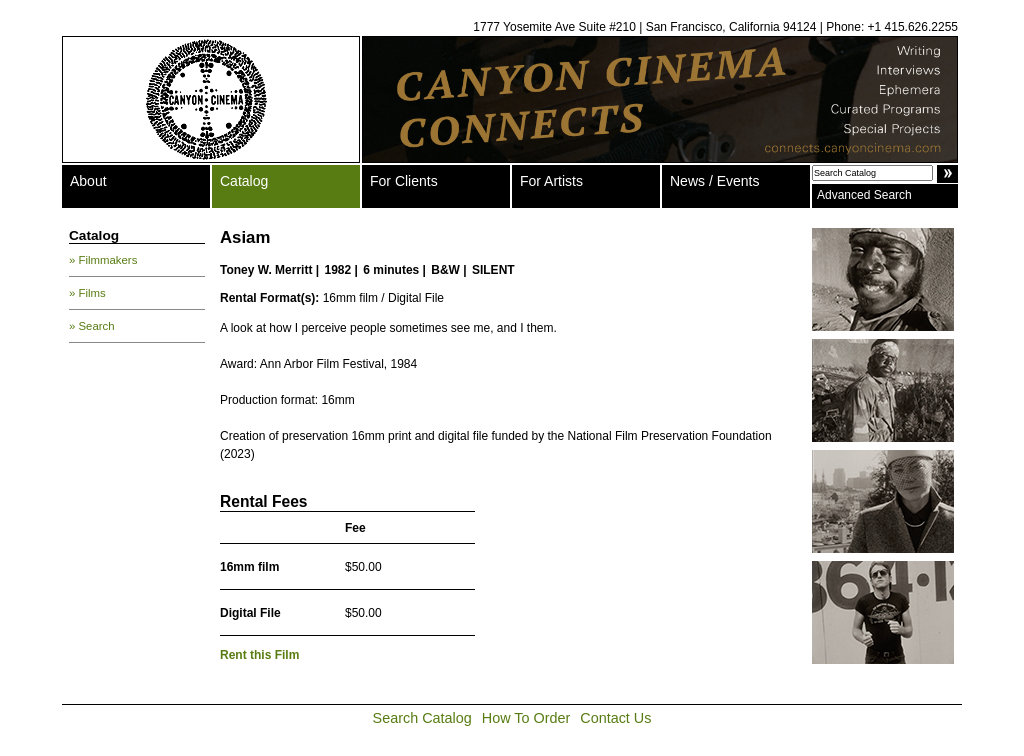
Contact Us (615, 718)
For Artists (551, 181)
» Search (92, 326)
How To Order (526, 718)
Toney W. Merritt (266, 270)
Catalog (244, 181)
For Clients (404, 181)
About (88, 181)
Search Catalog (422, 718)
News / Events (714, 181)
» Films (87, 293)
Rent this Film (259, 655)
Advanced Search (864, 195)
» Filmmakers (103, 260)
